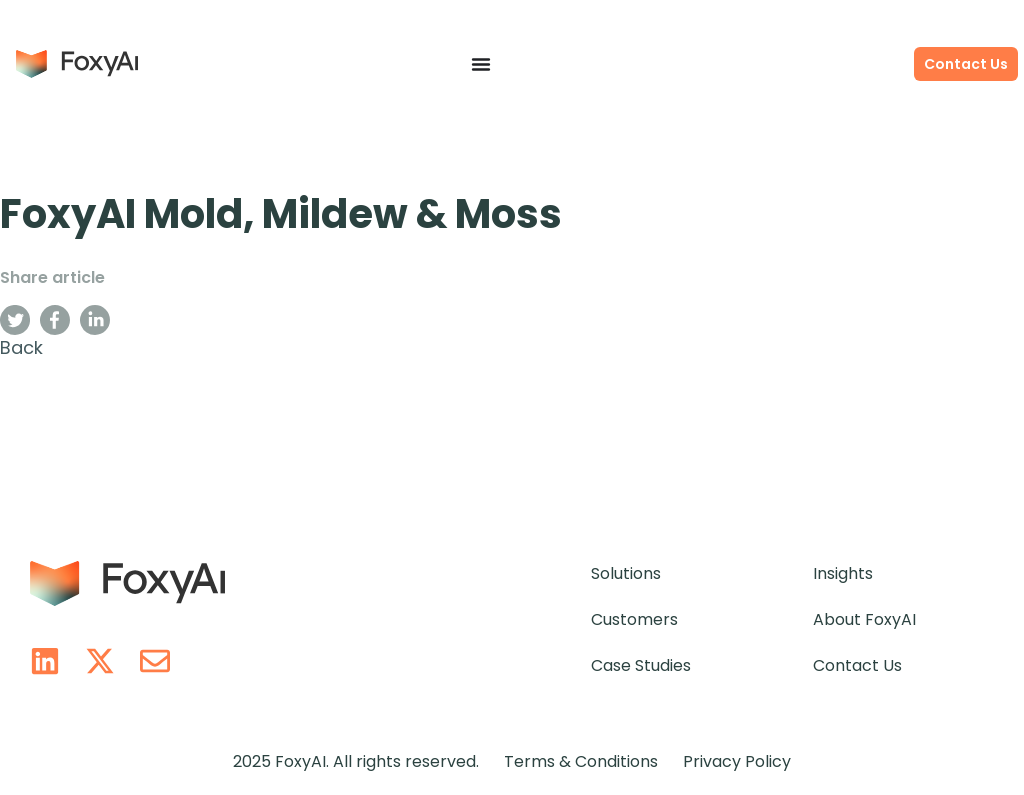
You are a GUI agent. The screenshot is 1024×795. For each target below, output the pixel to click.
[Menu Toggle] (481, 64)
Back (21, 347)
